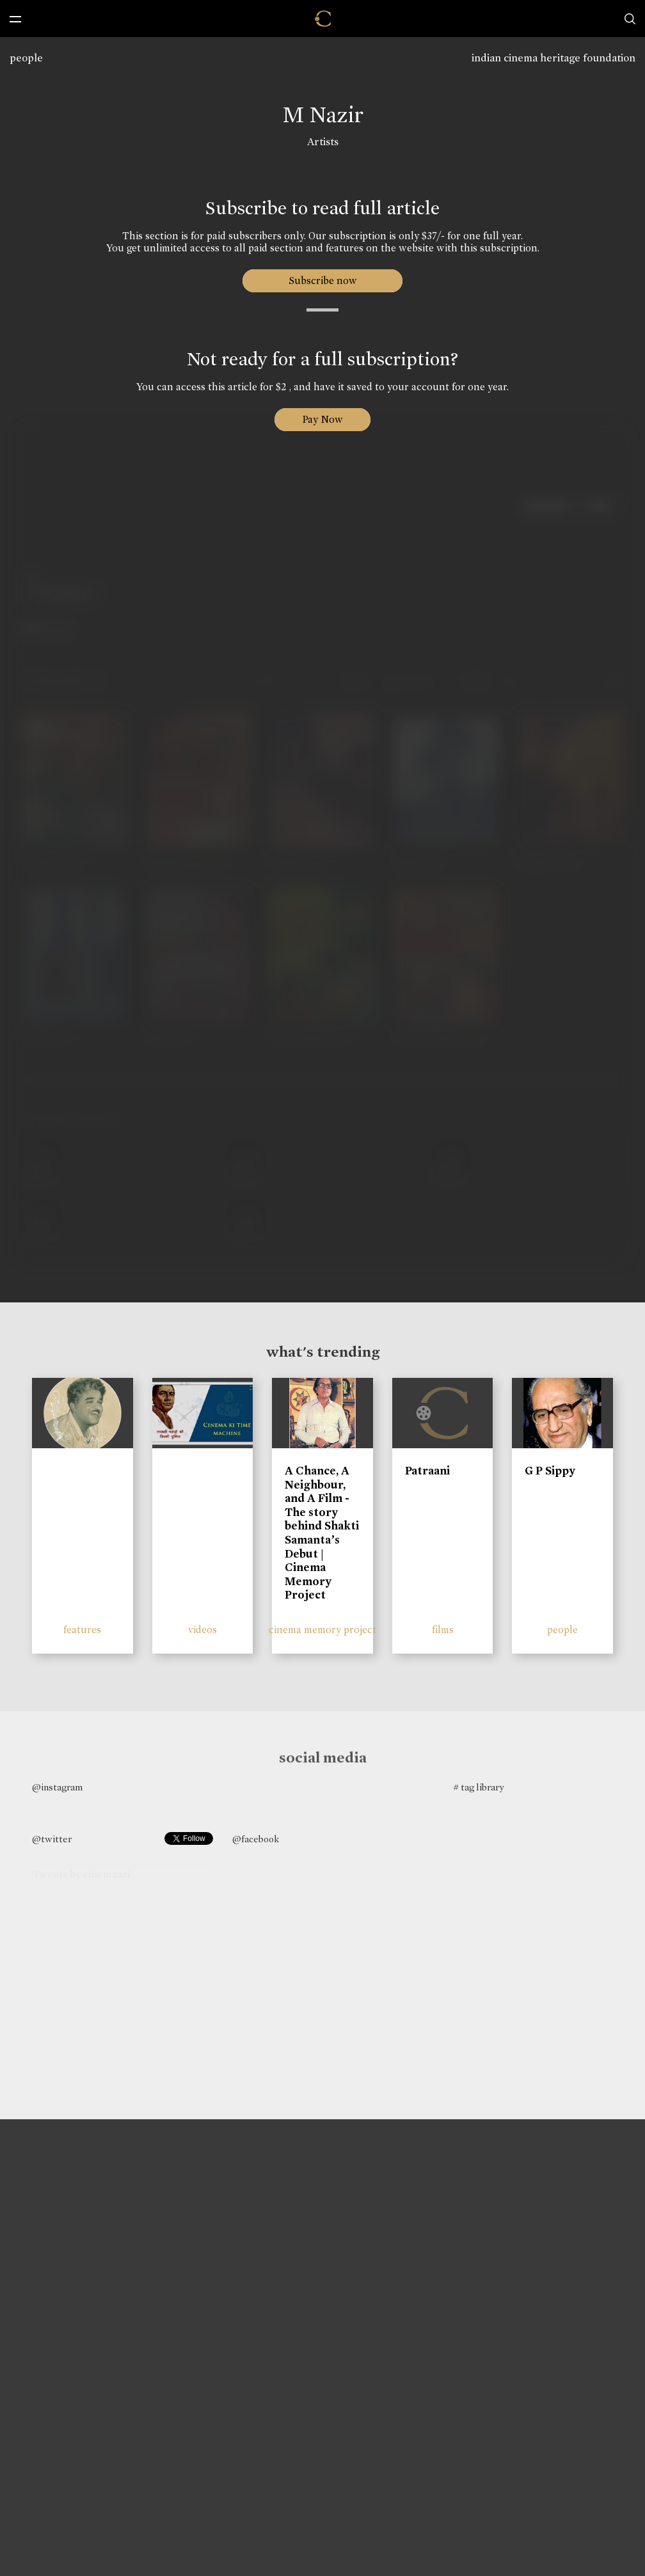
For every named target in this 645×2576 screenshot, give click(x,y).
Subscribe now (323, 280)
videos (202, 1630)
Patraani (427, 1471)
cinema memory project (322, 1630)
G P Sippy (550, 1471)
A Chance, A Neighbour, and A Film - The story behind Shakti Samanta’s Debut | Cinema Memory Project (322, 1533)
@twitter (52, 1839)
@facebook (255, 1839)
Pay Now (322, 419)
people (26, 58)
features (82, 1630)
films (443, 1630)
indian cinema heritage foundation (553, 58)
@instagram (57, 1787)
